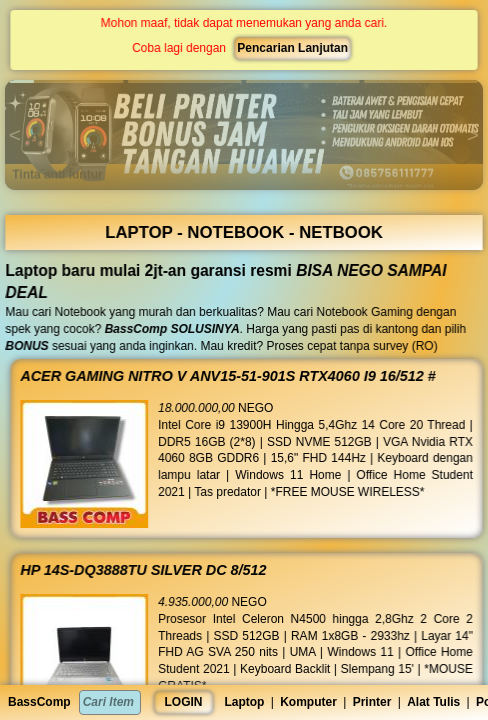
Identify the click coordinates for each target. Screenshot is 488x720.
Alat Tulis (433, 702)
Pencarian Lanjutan (292, 48)
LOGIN (184, 702)
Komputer (308, 702)
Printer (372, 702)
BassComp (39, 702)
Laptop (244, 702)
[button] (67, 81)
